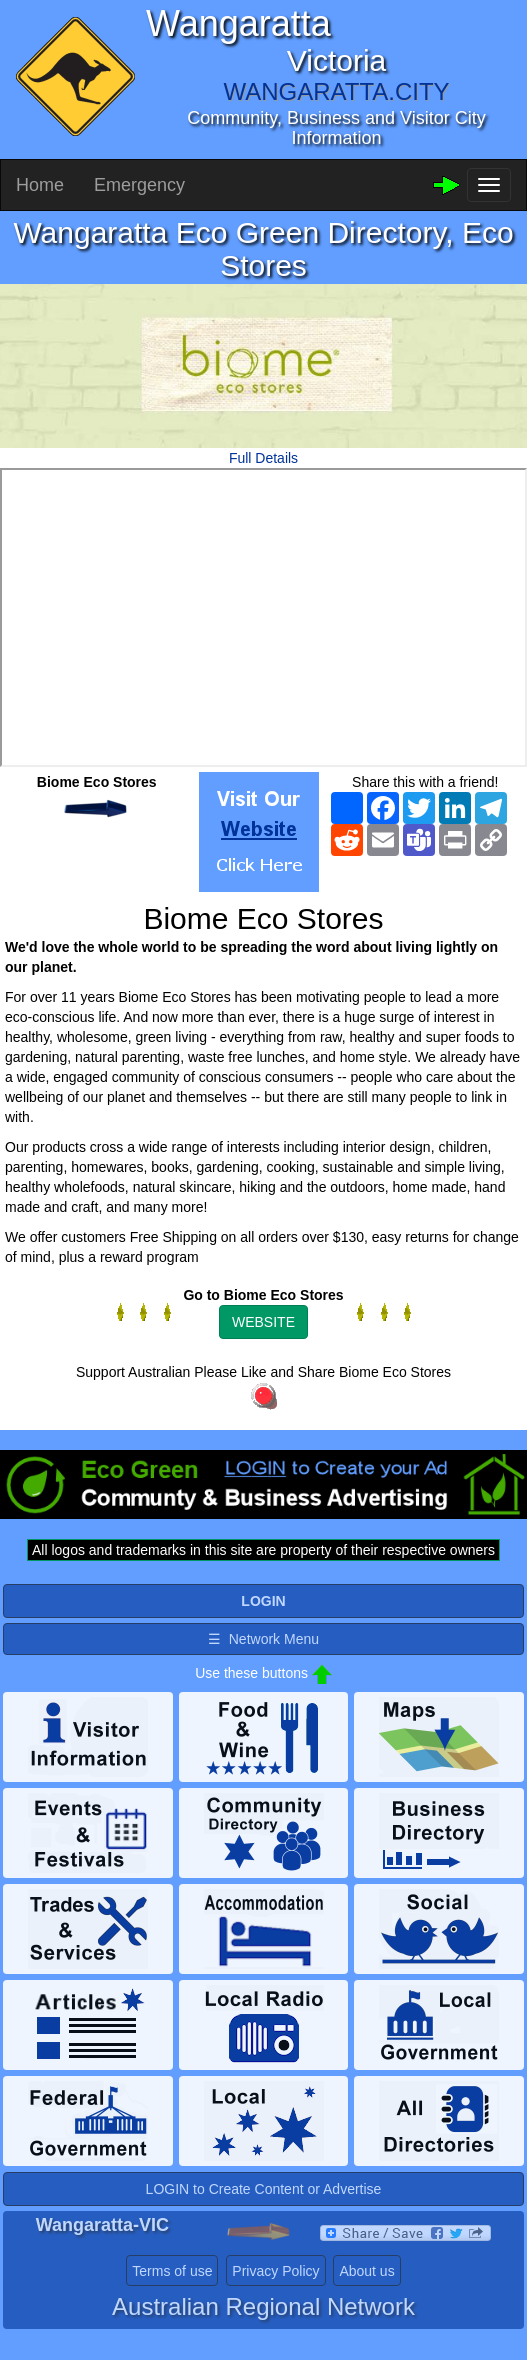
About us (366, 2271)
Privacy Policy (275, 2271)
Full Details (263, 458)
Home (40, 185)
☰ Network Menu (263, 1639)
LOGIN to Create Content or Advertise (264, 2189)
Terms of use (172, 2271)
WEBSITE (263, 1322)
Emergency (139, 185)
